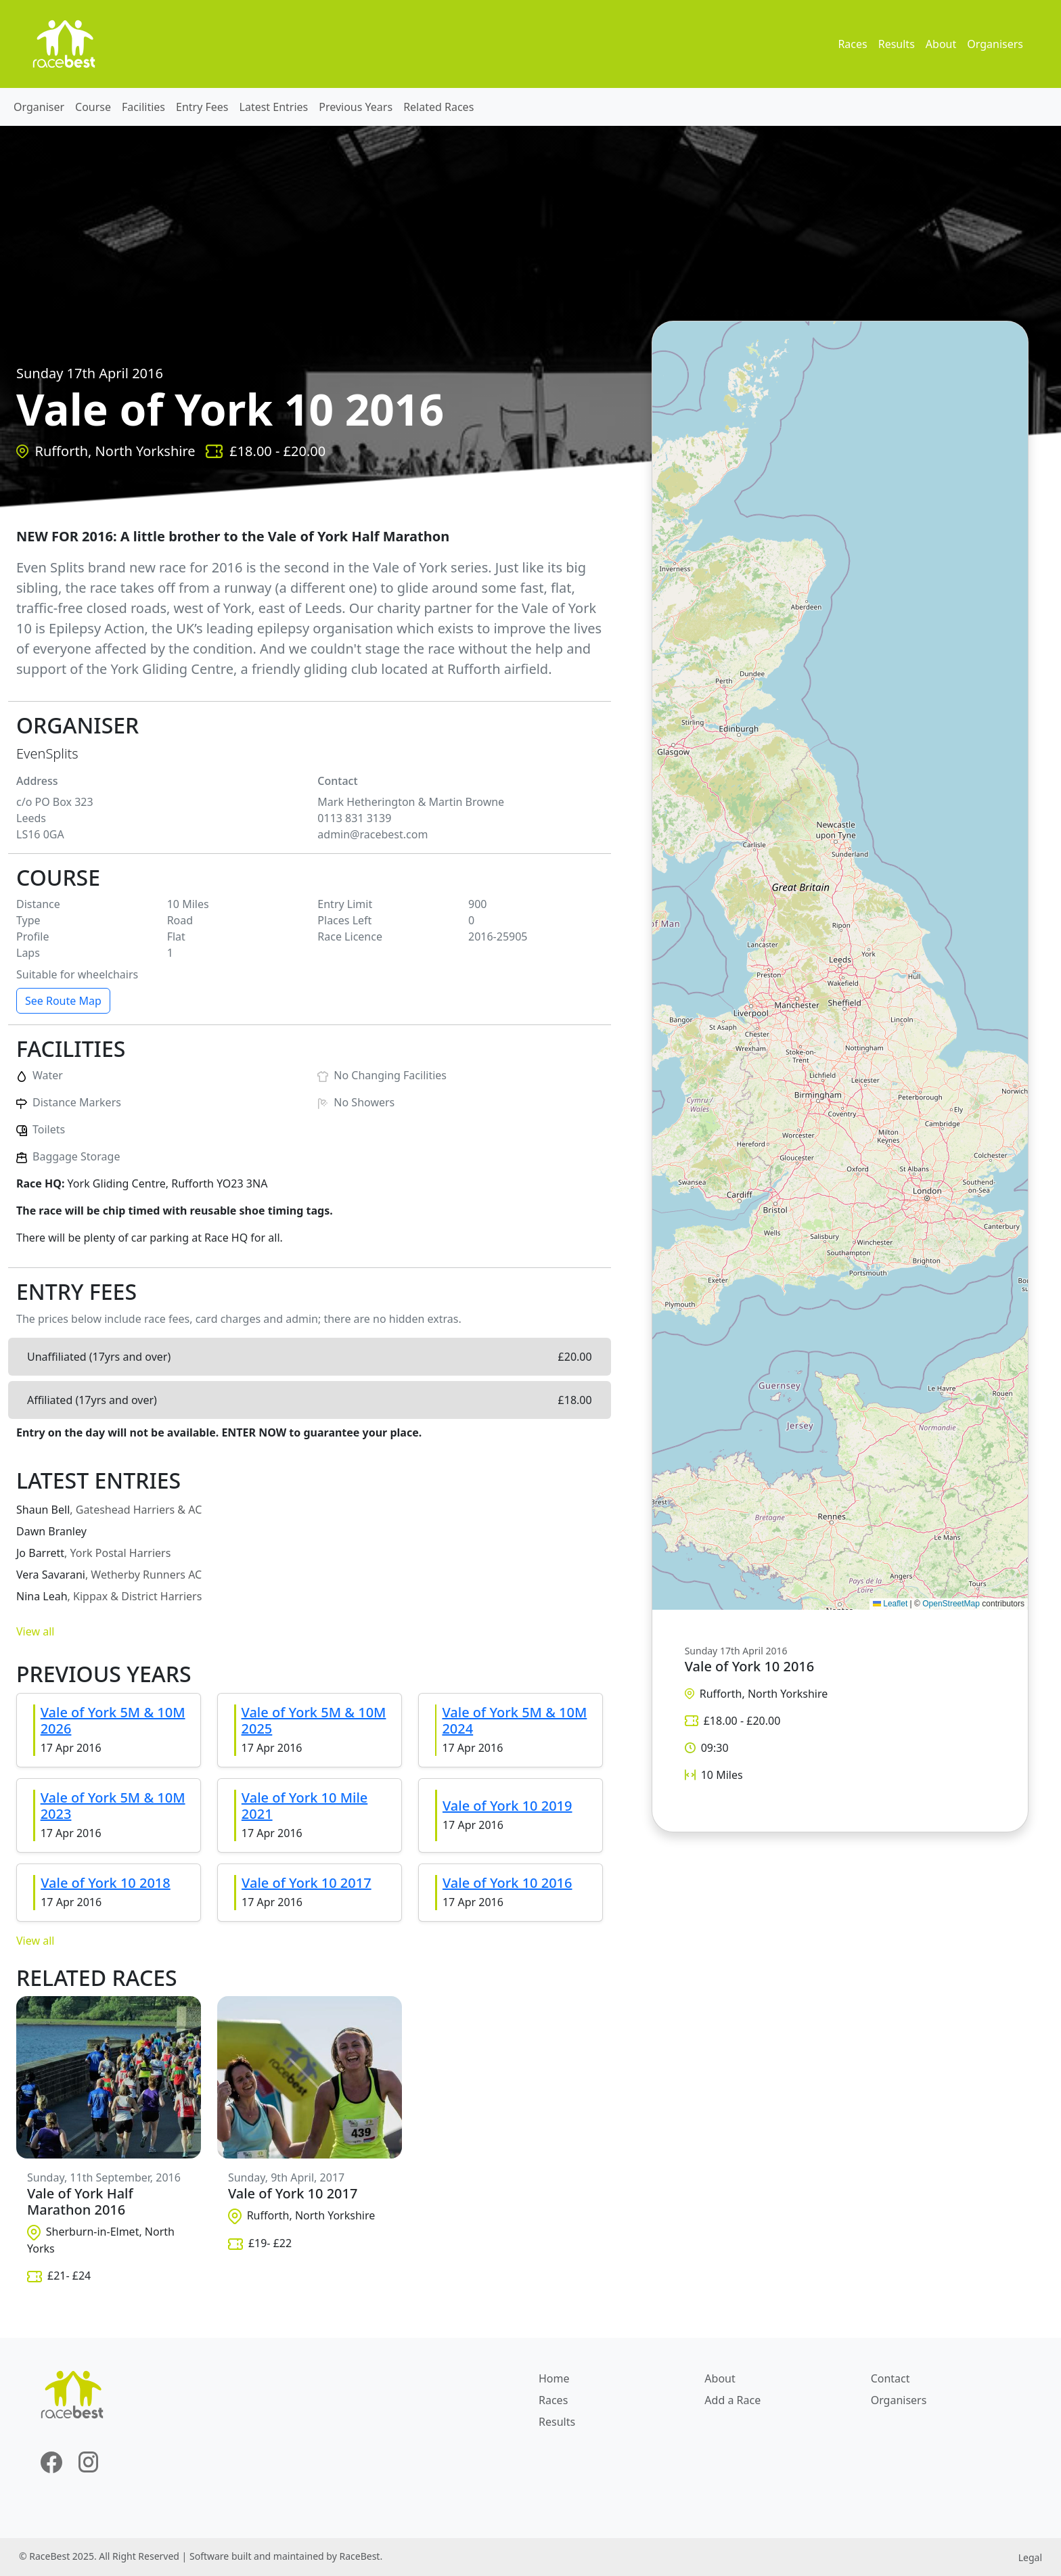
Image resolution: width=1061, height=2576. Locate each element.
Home (554, 2378)
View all (35, 1631)
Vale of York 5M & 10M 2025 (314, 1720)
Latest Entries (274, 106)
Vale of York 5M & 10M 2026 (113, 1720)
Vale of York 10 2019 (507, 1806)
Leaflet (890, 1603)
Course (93, 106)
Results (896, 44)
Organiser (39, 106)
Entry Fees (202, 106)
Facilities (143, 106)
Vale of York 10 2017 (306, 1883)
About (941, 44)
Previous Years (355, 106)
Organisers (995, 44)
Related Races (438, 106)
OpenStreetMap (951, 1603)
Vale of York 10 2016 (507, 1883)
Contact (890, 2378)
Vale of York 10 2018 (106, 1883)
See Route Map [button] (63, 1000)
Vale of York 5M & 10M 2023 (113, 1805)
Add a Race (732, 2400)
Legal (1030, 2557)
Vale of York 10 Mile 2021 (304, 1805)
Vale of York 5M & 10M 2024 (514, 1720)
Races (852, 44)
